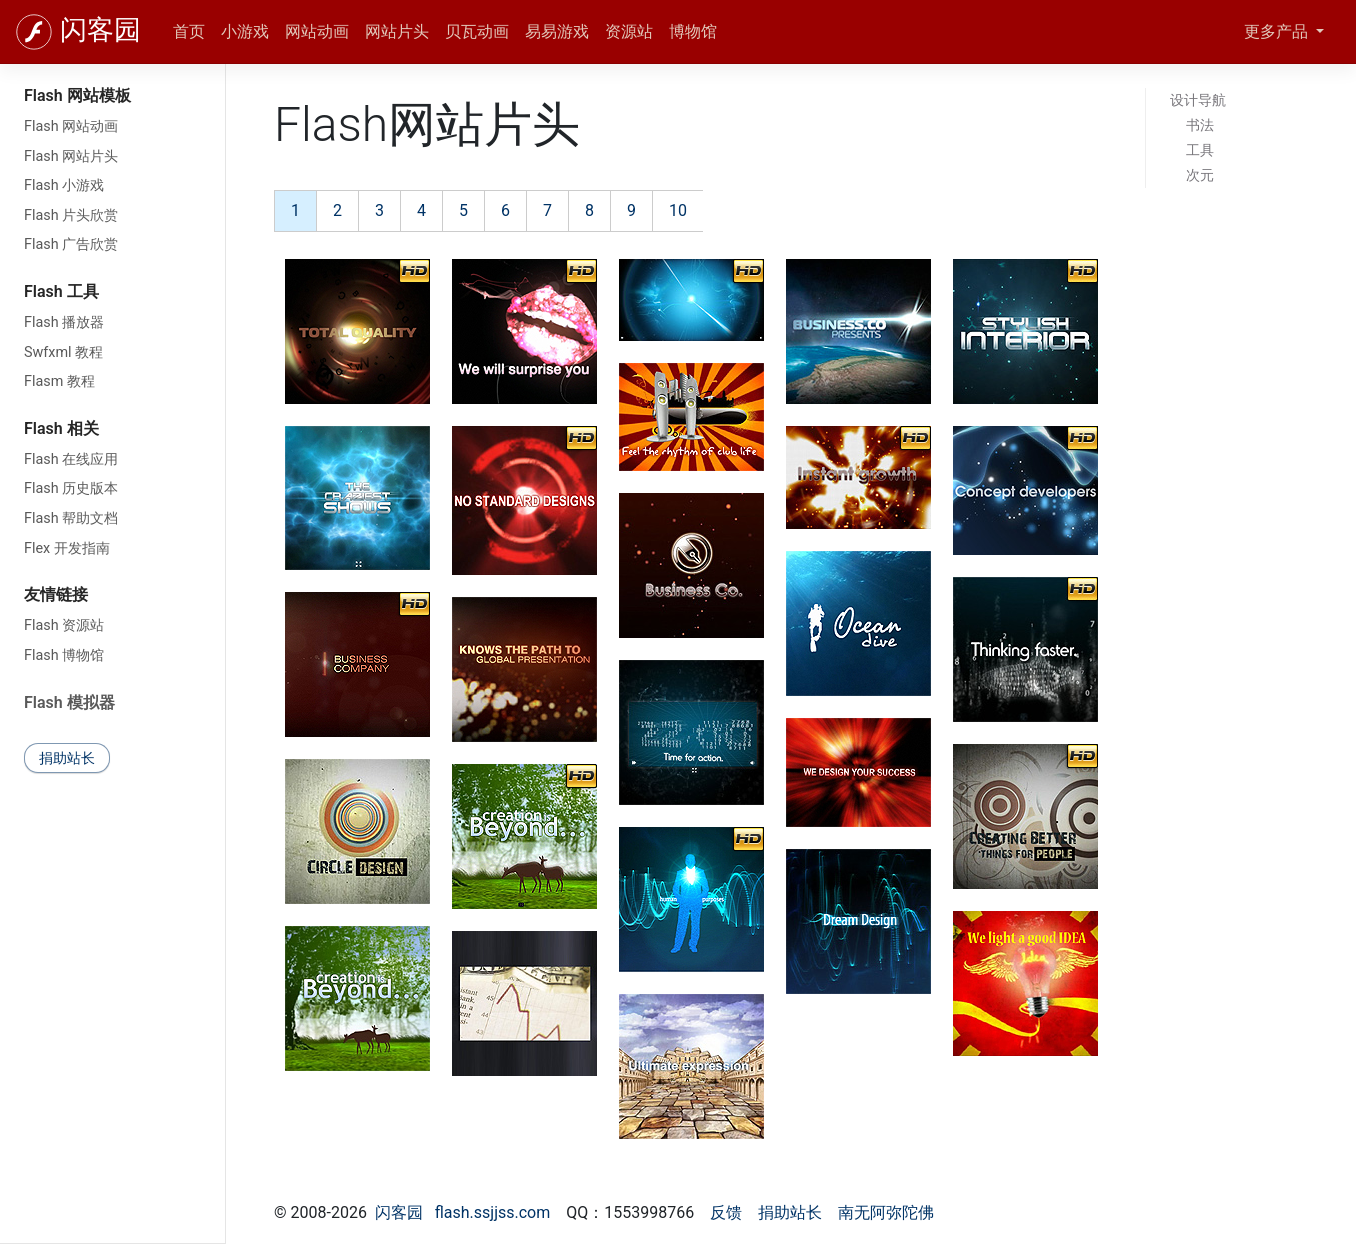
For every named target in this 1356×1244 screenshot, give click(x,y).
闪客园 (100, 30)
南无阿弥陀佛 (886, 1212)
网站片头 (397, 31)
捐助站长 (67, 758)
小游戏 (245, 31)
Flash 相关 (61, 428)
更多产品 (1278, 31)
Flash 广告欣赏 (71, 244)
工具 (1200, 150)
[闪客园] (34, 32)
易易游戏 (557, 31)
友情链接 (56, 594)
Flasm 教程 (59, 381)
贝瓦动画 (477, 31)
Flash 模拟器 (69, 702)
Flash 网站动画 (71, 126)
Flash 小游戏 (64, 185)
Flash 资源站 (64, 625)
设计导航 (1198, 100)
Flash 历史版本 (71, 488)
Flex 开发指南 (67, 548)
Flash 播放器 (64, 322)
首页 (189, 31)
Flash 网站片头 (71, 156)
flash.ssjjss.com (493, 1212)
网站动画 (317, 31)
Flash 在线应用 (71, 459)
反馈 (726, 1212)
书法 (1200, 125)
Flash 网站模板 (77, 95)
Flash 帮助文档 (71, 518)
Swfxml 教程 (63, 352)
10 (678, 210)
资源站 (629, 31)
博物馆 (693, 31)
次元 (1200, 175)
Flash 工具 (61, 291)
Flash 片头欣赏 (71, 215)
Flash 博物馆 (64, 655)
